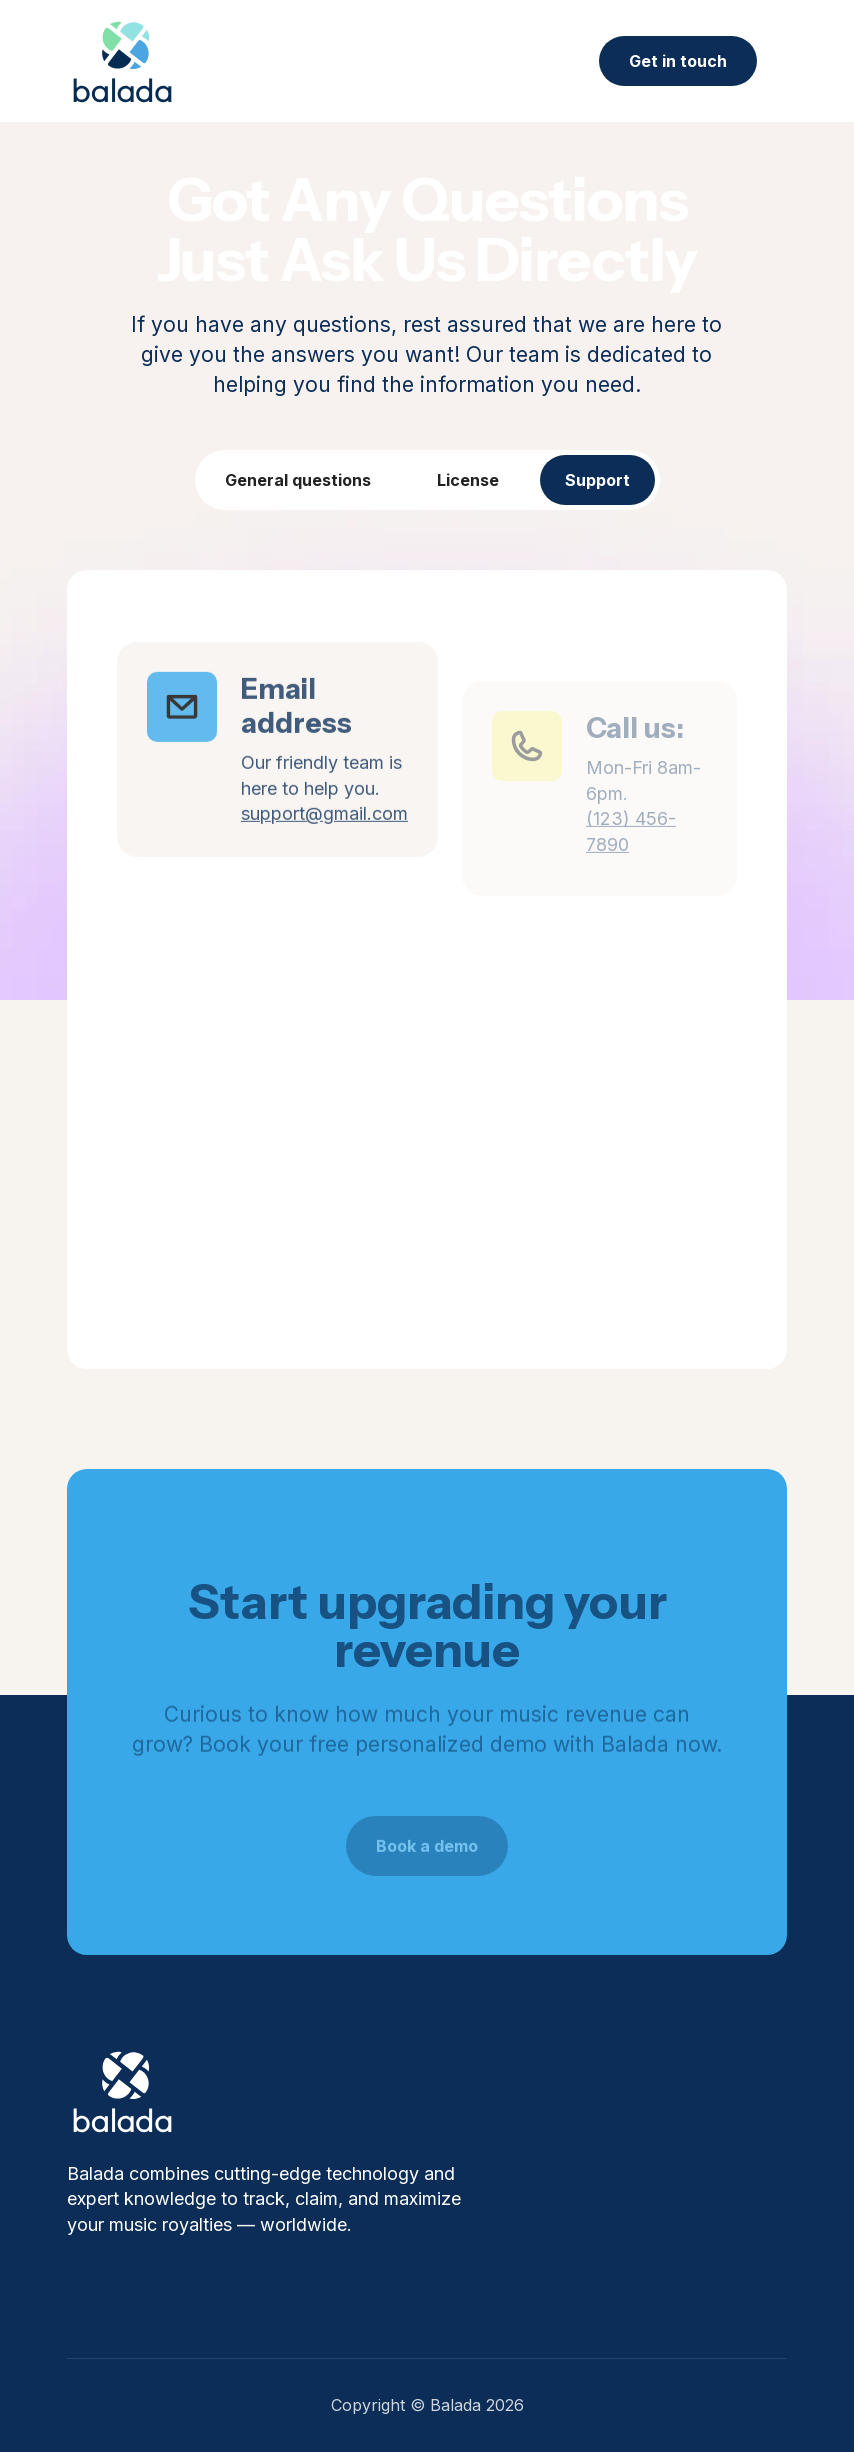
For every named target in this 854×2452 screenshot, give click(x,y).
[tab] (298, 480)
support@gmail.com (324, 844)
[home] (122, 61)
